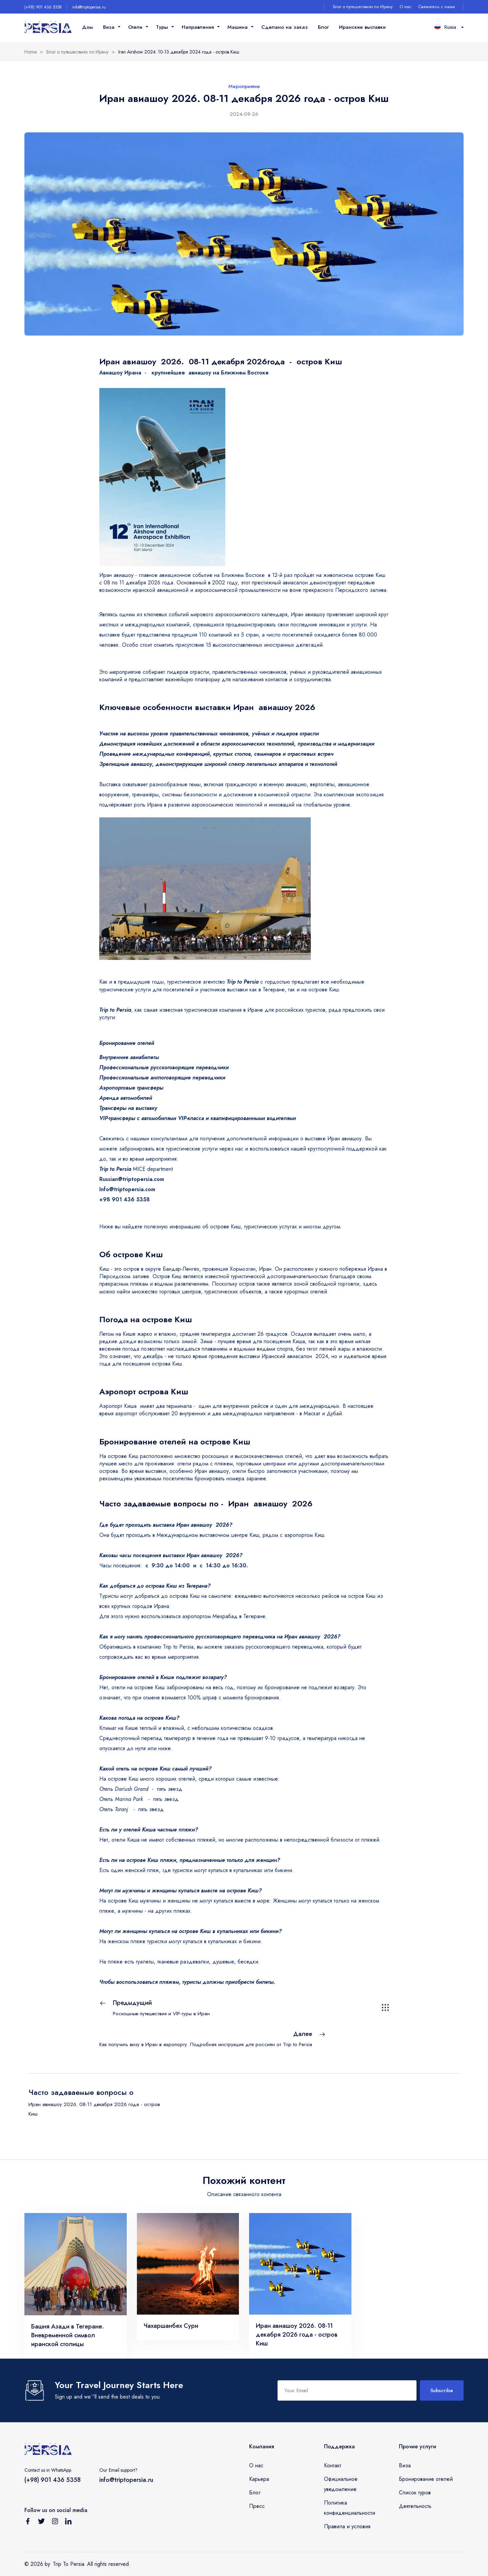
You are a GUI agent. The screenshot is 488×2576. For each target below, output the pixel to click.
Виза (405, 2465)
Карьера (259, 2479)
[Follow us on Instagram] (55, 2522)
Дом (87, 27)
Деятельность (415, 2506)
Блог (323, 27)
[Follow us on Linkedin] (68, 2522)
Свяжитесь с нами (436, 6)
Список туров (415, 2492)
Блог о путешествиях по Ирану (363, 6)
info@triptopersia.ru (89, 7)
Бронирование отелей (426, 2479)
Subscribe (441, 2390)
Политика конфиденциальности (349, 2508)
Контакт (332, 2465)
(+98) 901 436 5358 (43, 7)
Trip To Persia (68, 2564)
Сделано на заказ (284, 27)
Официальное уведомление (341, 2484)
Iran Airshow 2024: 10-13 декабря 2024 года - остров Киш (178, 51)
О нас (405, 6)
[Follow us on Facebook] (28, 2522)
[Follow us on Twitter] (41, 2522)
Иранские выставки (362, 27)
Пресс (257, 2506)
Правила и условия (347, 2526)
